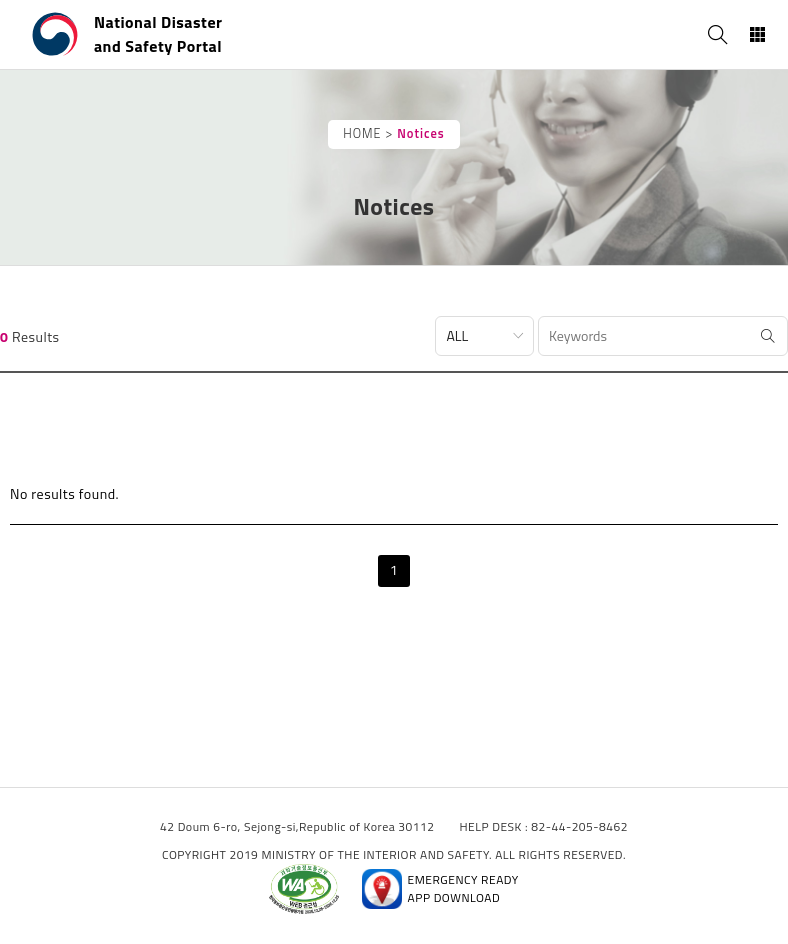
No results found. (64, 493)
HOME (362, 133)
